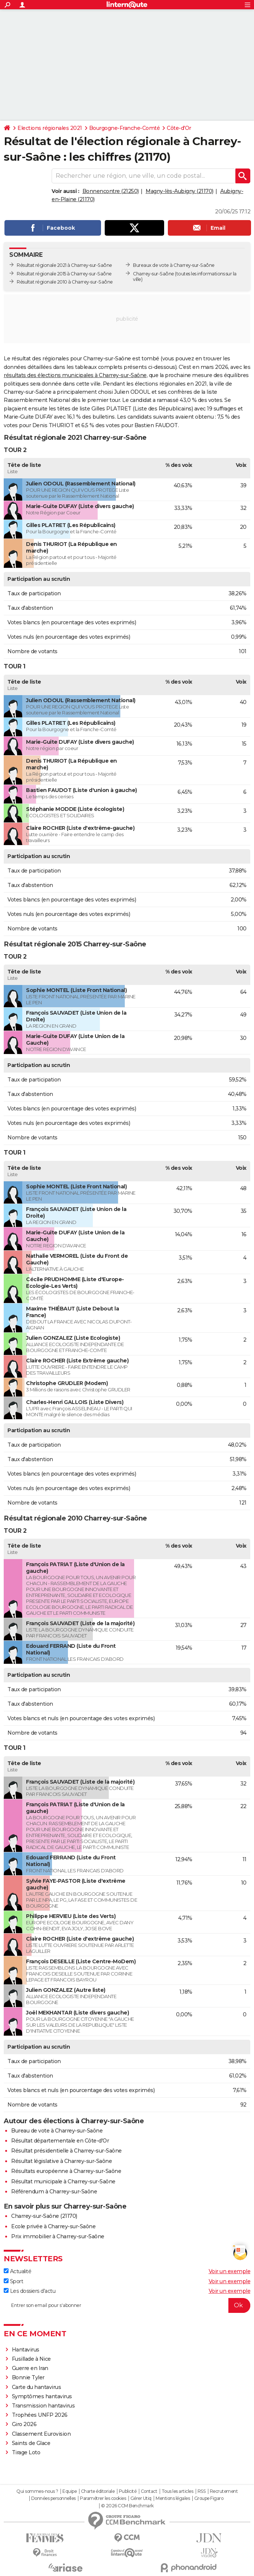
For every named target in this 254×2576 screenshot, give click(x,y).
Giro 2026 (24, 2424)
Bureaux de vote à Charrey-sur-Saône (174, 265)
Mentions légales (173, 2498)
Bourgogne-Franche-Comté (124, 128)
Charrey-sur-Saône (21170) (44, 2216)
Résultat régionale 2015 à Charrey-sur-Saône (64, 273)
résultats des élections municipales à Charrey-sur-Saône (75, 375)
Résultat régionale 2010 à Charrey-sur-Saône (65, 282)
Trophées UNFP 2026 (40, 2415)
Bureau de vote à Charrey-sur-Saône (56, 2130)
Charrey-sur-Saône (153, 273)
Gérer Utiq (141, 2498)
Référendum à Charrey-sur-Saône (54, 2191)
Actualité (17, 2271)
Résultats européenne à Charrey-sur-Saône (66, 2171)
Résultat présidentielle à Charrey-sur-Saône (66, 2150)
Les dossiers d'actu (29, 2291)
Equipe (69, 2491)
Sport (13, 2281)
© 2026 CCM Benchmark (127, 2505)
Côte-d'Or (179, 128)
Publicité (128, 2491)
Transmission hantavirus (43, 2405)
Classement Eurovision (41, 2434)
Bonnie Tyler (28, 2377)
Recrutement (224, 2491)
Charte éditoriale (98, 2491)
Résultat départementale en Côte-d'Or (60, 2140)
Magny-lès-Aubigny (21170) (180, 191)
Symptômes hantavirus (42, 2396)
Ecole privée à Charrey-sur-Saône (53, 2226)
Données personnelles (53, 2498)
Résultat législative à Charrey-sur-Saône (61, 2161)
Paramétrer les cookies (103, 2498)
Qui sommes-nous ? (37, 2491)
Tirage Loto (26, 2452)
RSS (202, 2491)
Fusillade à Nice (31, 2359)
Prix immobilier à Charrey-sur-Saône (57, 2236)
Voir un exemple (230, 2271)
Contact (149, 2491)
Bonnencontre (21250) (110, 191)
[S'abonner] (127, 2305)
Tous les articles (177, 2491)
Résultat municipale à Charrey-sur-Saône (63, 2181)
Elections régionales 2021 (49, 128)
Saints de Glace (31, 2443)
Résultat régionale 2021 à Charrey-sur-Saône (64, 265)
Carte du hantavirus (36, 2387)
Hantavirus (25, 2349)
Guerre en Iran (30, 2368)
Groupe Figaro (209, 2498)
